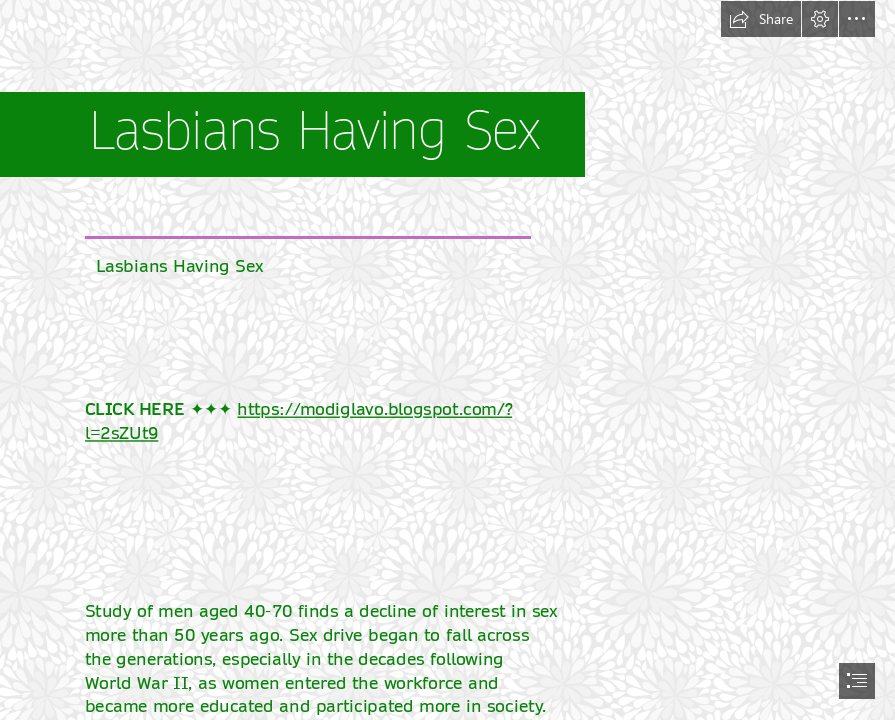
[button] (761, 19)
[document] (447, 360)
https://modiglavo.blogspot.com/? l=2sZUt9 (298, 421)
